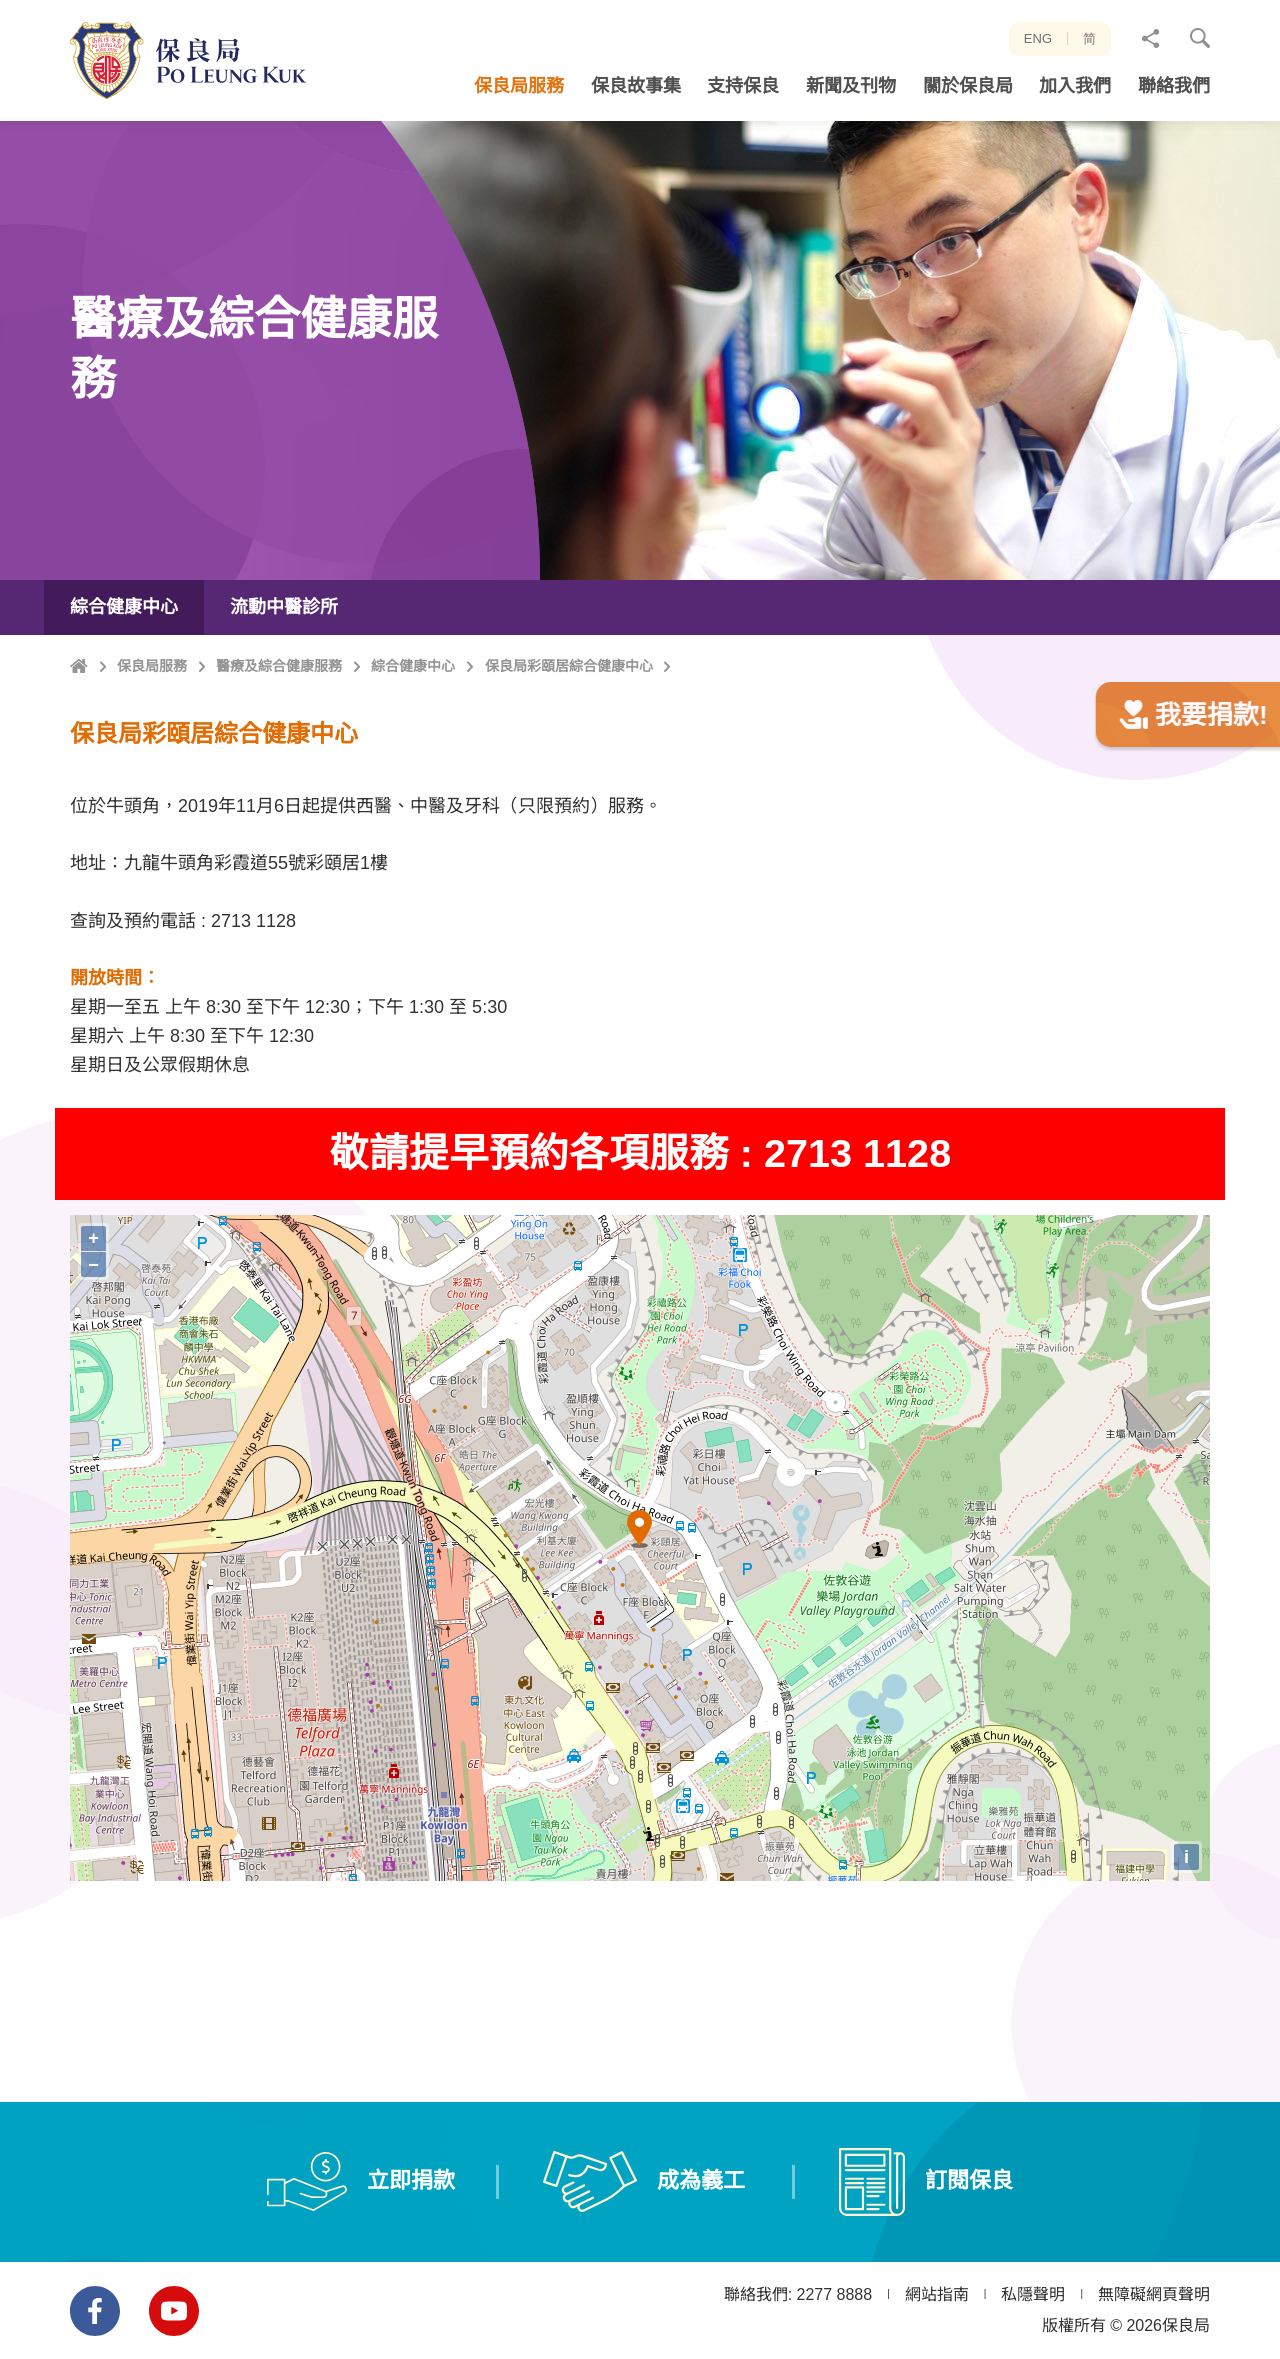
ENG (1038, 38)
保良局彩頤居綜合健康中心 (569, 734)
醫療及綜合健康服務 (279, 734)
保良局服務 (152, 734)
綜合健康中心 (413, 734)
